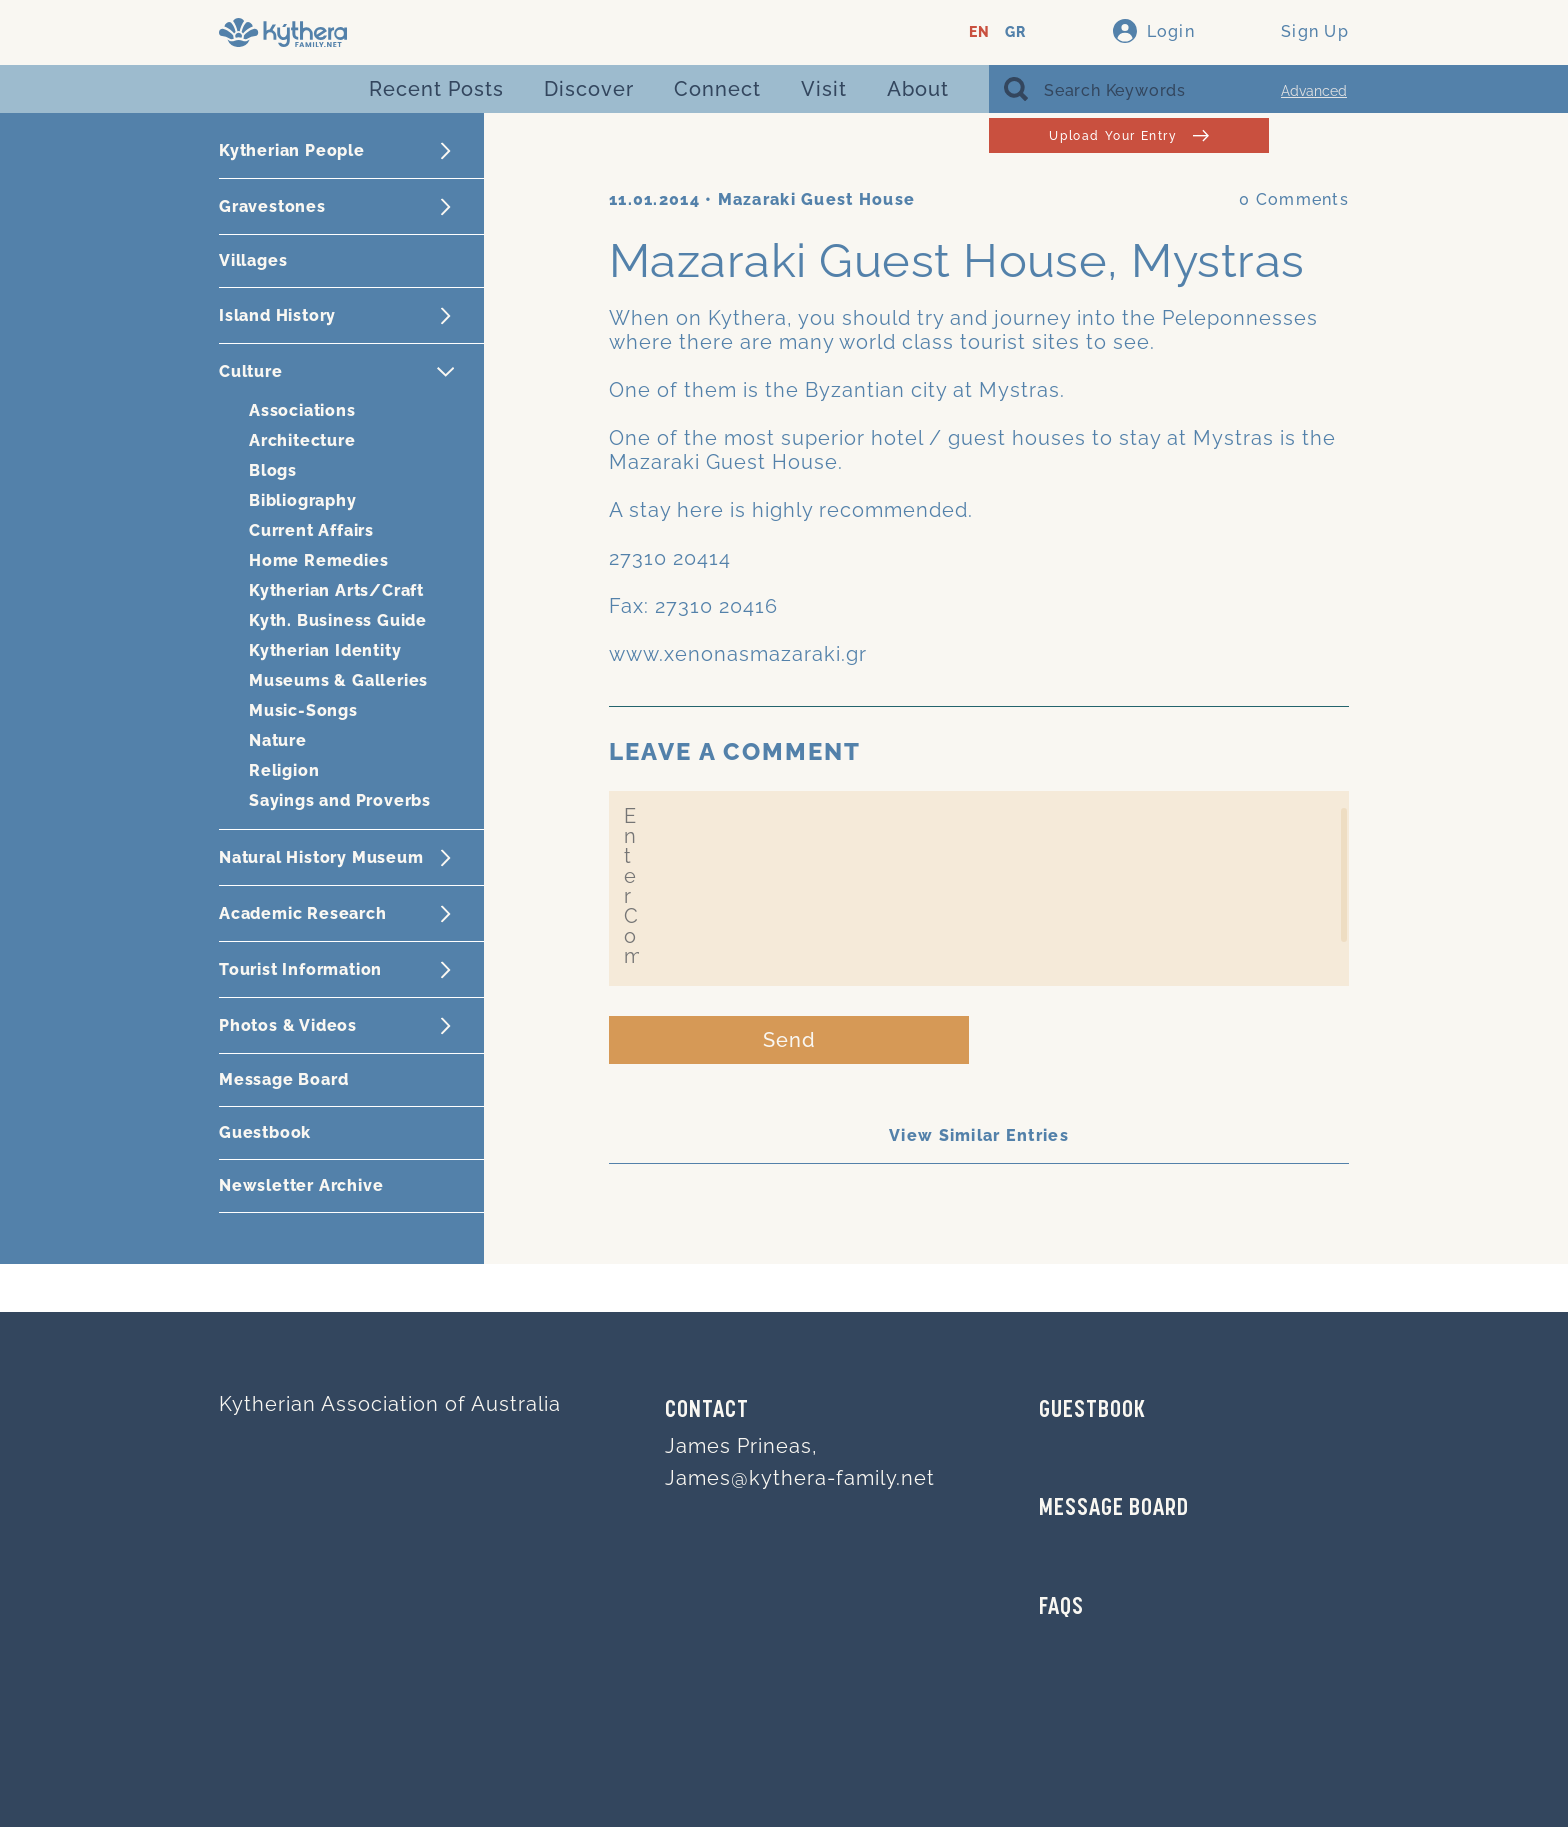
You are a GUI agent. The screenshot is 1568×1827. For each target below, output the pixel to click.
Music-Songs (303, 710)
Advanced (1314, 91)
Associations (302, 410)
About (918, 89)
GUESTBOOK (1092, 1411)
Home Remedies (318, 560)
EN (979, 32)
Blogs (273, 470)
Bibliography (303, 500)
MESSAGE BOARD (1114, 1509)
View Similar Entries (979, 1135)
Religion (284, 770)
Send (789, 1040)
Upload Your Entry (1128, 135)
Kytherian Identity (325, 650)
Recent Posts (436, 89)
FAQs (1061, 1608)
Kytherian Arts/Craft (336, 590)
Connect (717, 89)
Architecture (302, 440)
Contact (707, 1411)
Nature (278, 740)
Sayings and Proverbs (340, 800)
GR (1015, 32)
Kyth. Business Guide (338, 620)
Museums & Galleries (338, 680)
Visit (824, 89)
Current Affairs (311, 530)
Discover (589, 89)
